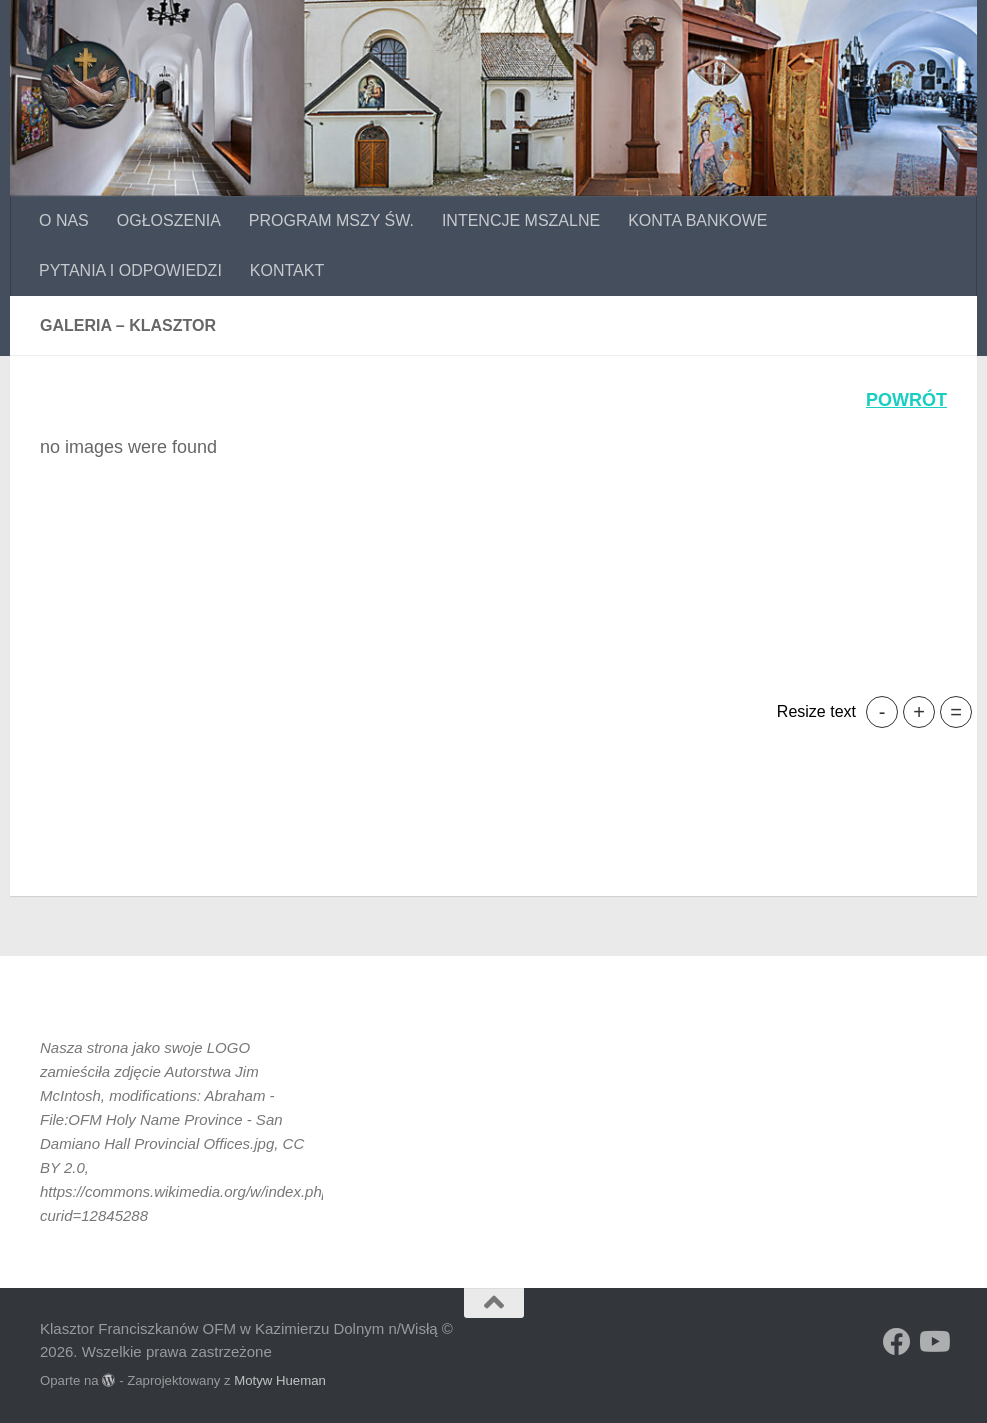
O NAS (64, 220)
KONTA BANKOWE (697, 220)
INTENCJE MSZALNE (521, 220)
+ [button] (919, 712)
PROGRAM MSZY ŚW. (331, 220)
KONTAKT (287, 270)
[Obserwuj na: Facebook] (897, 1342)
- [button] (882, 712)
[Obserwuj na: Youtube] (933, 1342)
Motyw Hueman (280, 1380)
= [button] (956, 712)
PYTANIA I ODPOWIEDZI (130, 270)
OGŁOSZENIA (169, 220)
